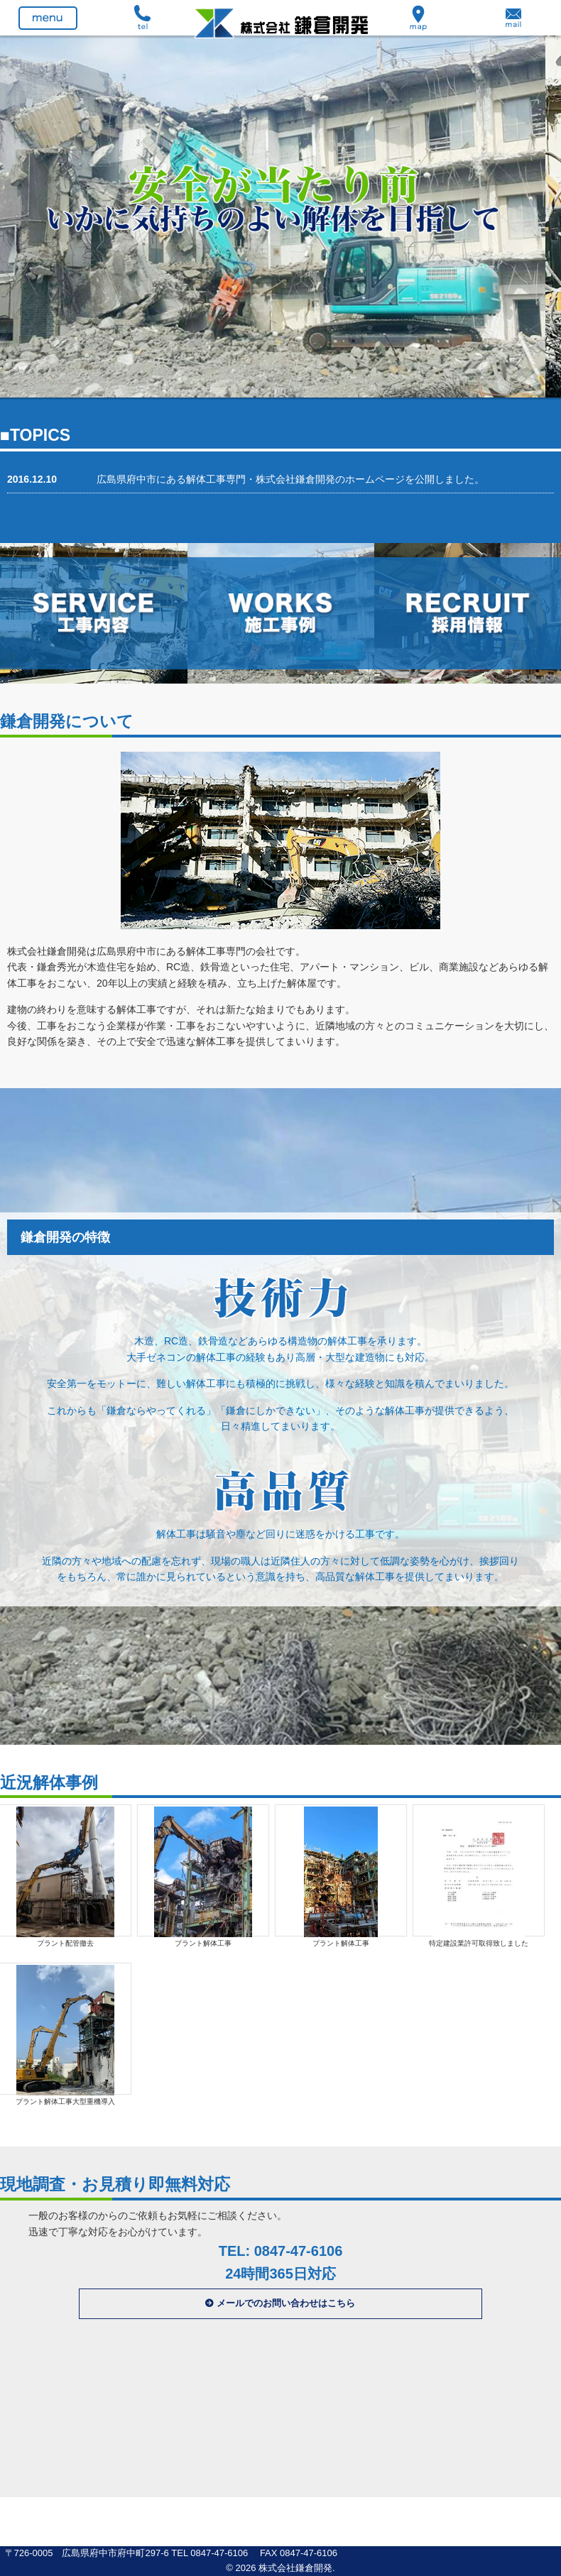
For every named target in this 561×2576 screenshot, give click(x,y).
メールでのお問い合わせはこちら (286, 2303)
